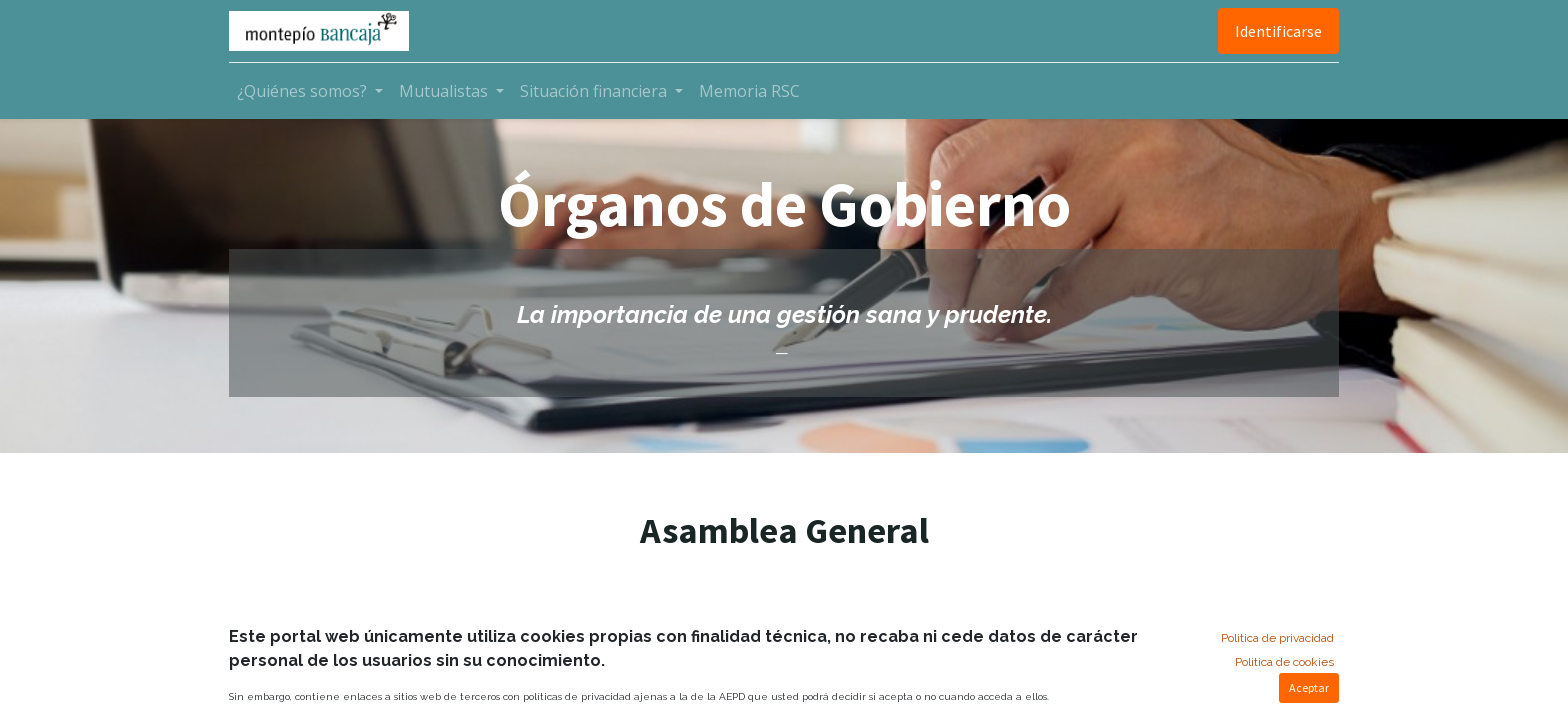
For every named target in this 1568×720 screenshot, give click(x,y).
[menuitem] (749, 91)
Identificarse (1278, 31)
